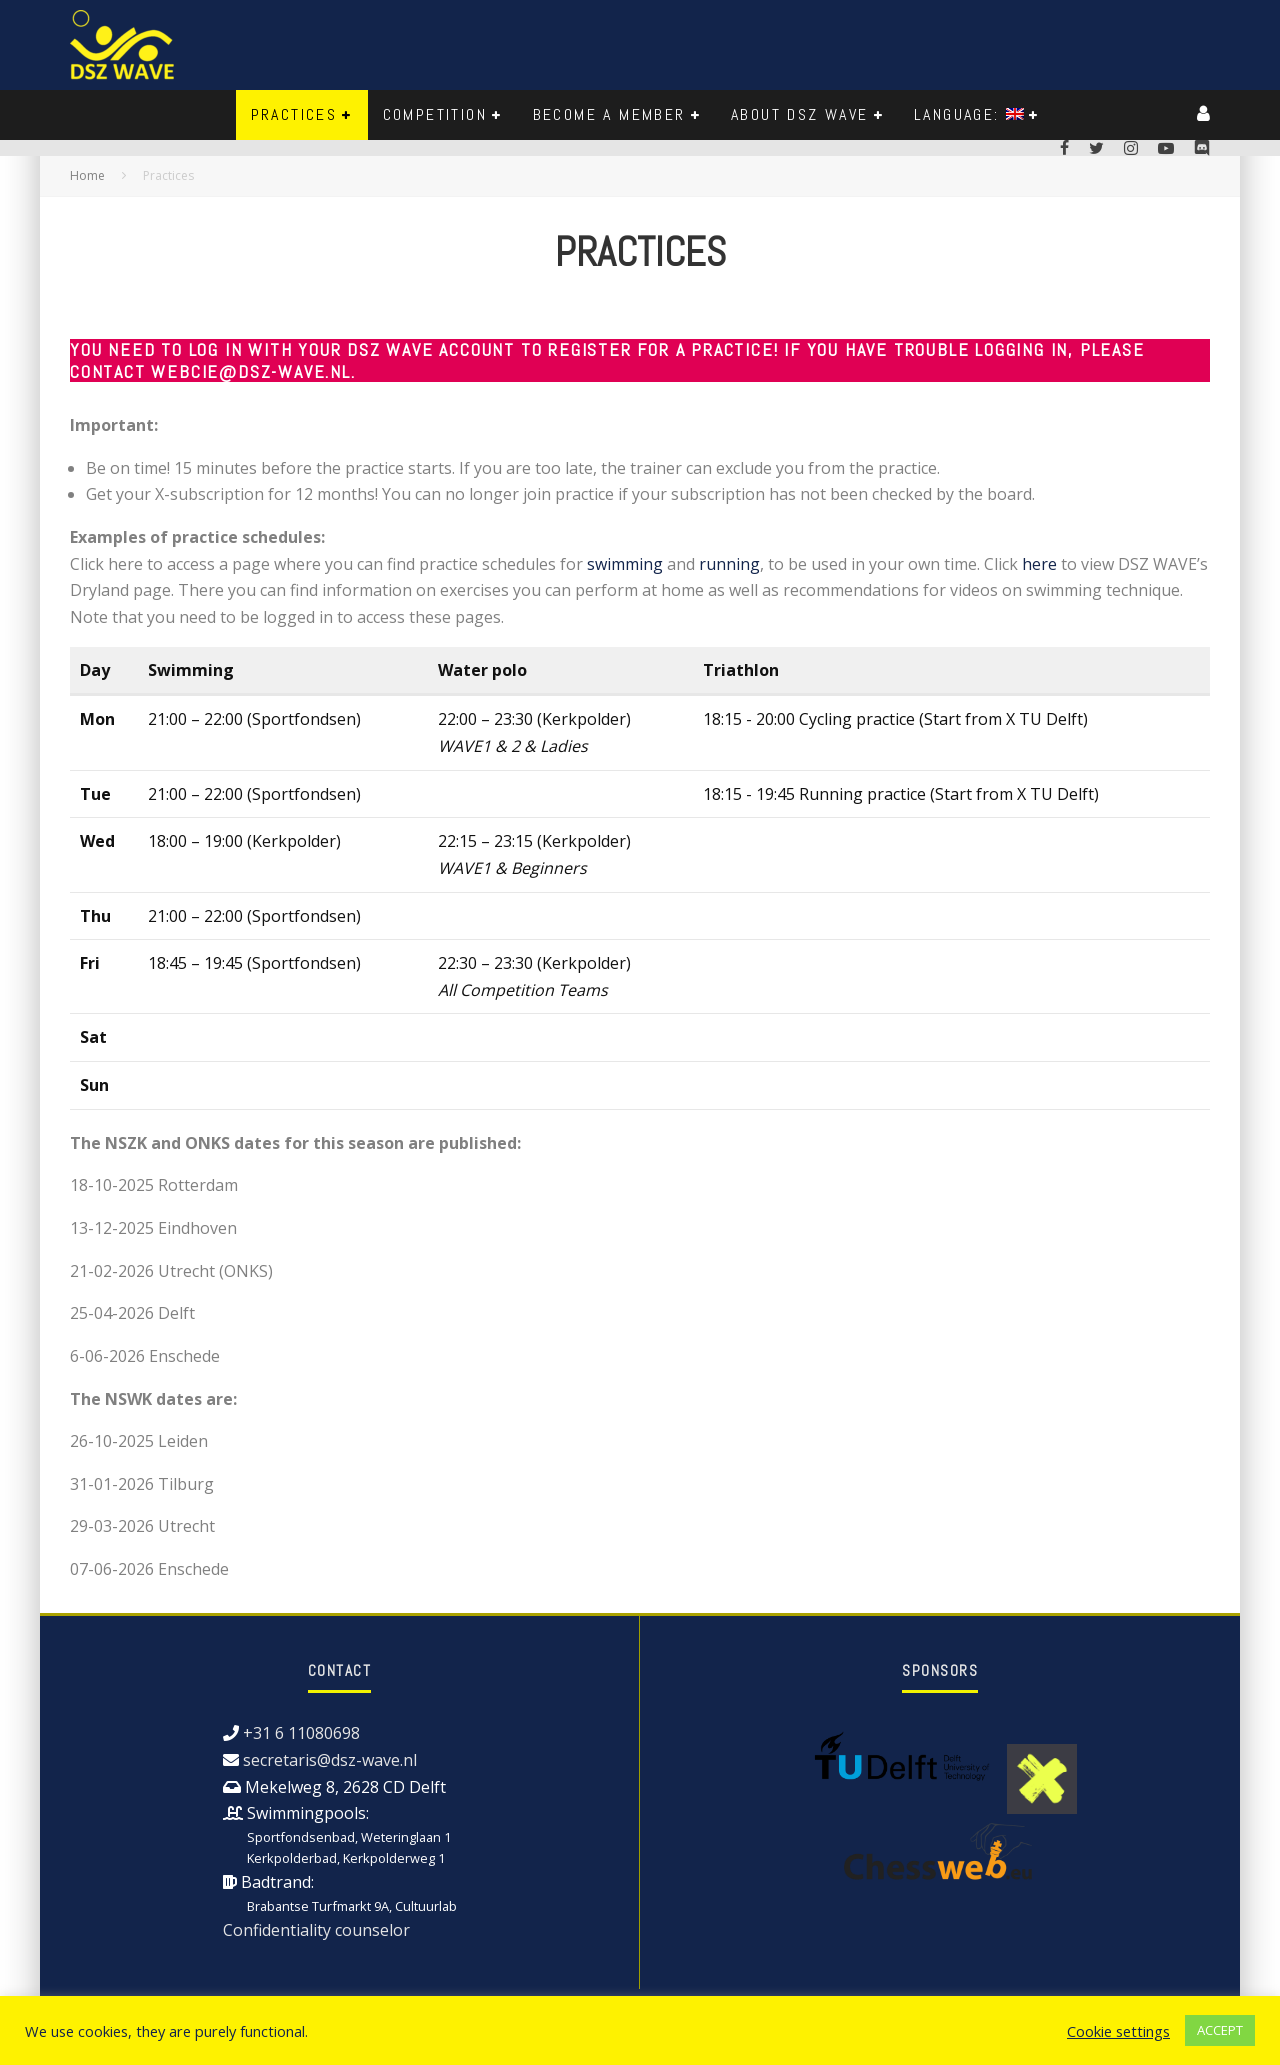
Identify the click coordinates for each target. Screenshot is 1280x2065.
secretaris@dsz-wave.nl (330, 1760)
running (729, 564)
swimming (625, 564)
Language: (969, 114)
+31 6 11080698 (301, 1733)
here (1039, 564)
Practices (294, 114)
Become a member (609, 114)
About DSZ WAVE (800, 114)
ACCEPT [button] (1220, 2030)
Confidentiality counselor (316, 1930)
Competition (435, 114)
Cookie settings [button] (1118, 2031)
